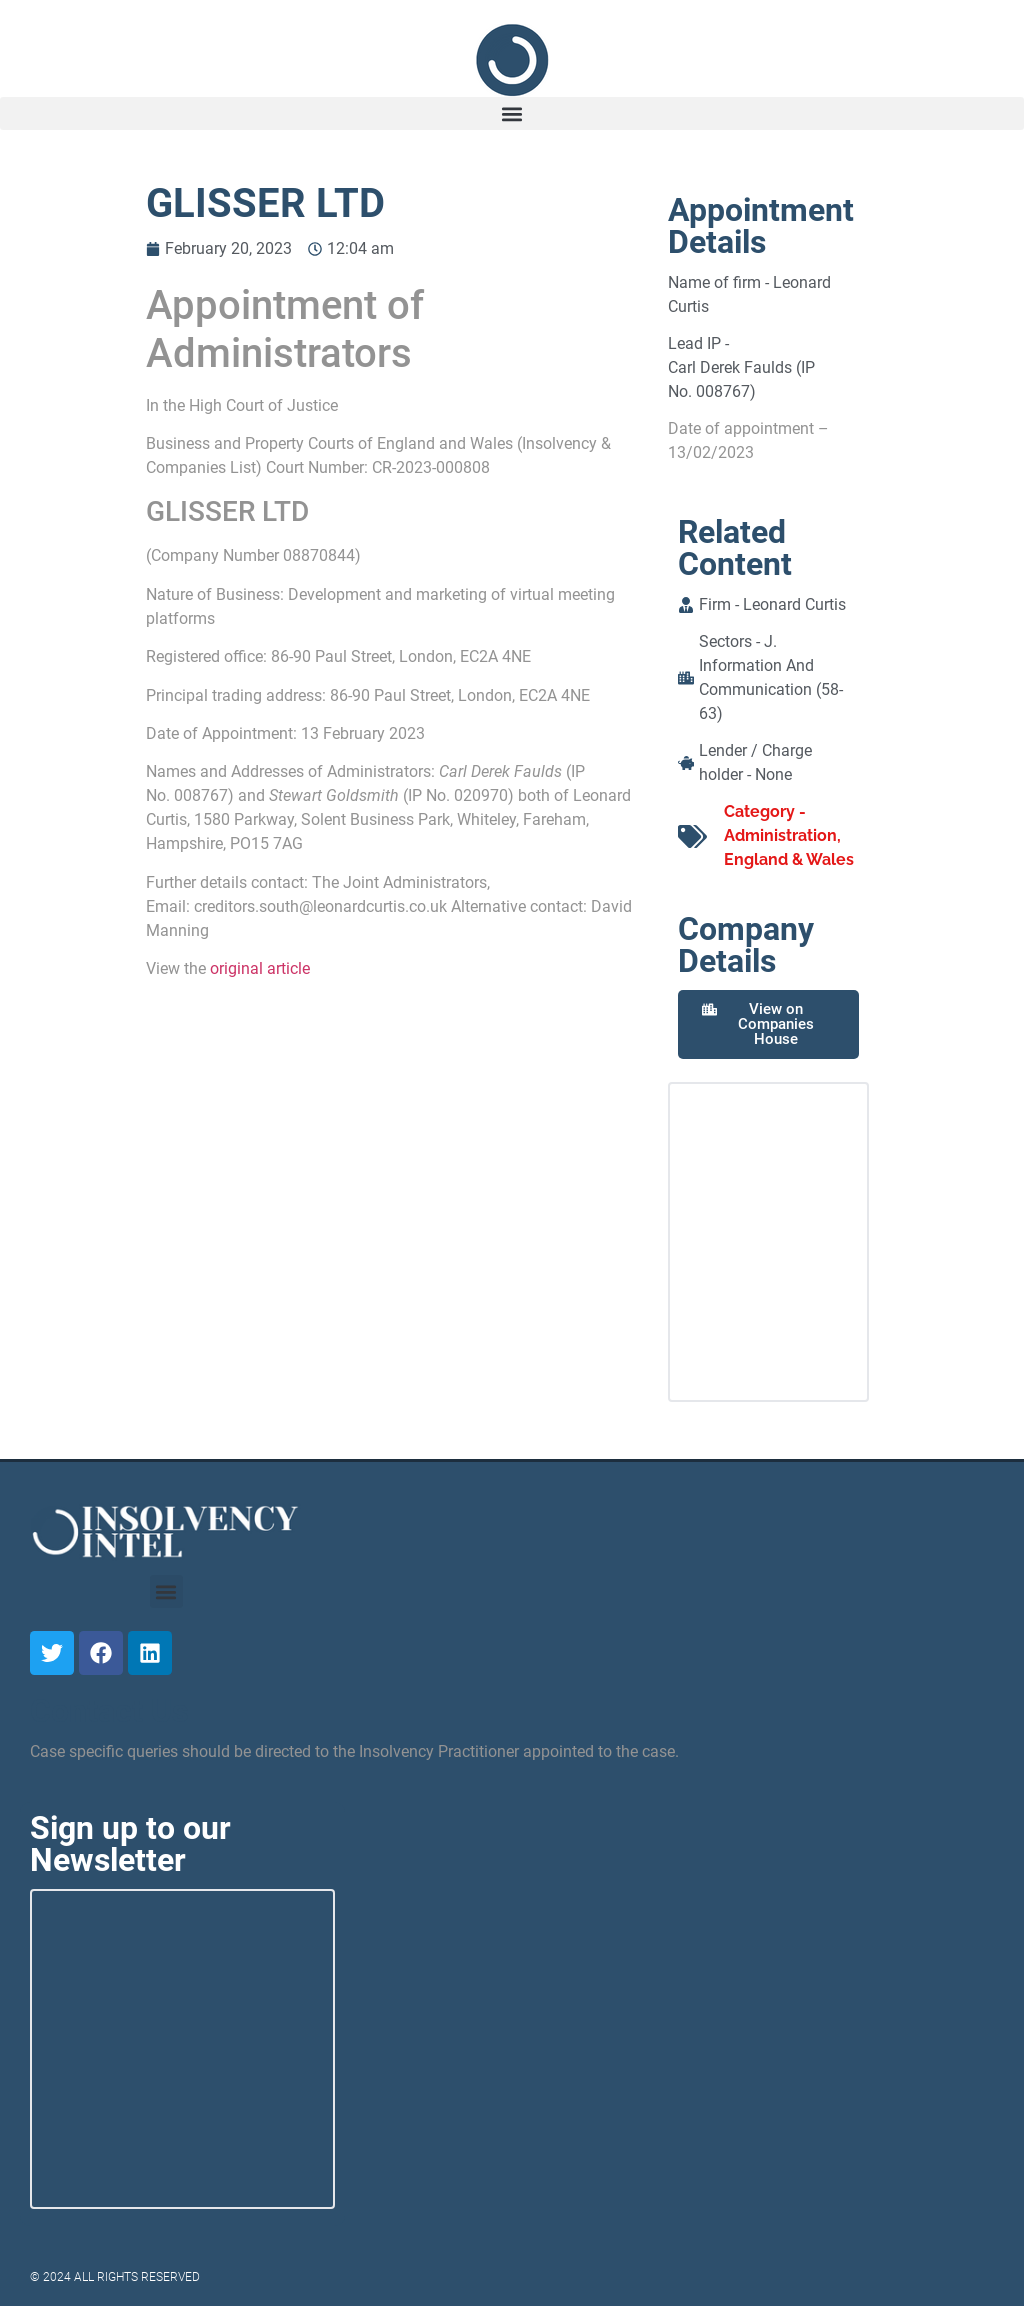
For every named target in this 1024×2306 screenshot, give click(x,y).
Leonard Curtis (794, 604)
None (773, 774)
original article (260, 968)
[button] (512, 113)
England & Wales (789, 859)
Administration (780, 835)
